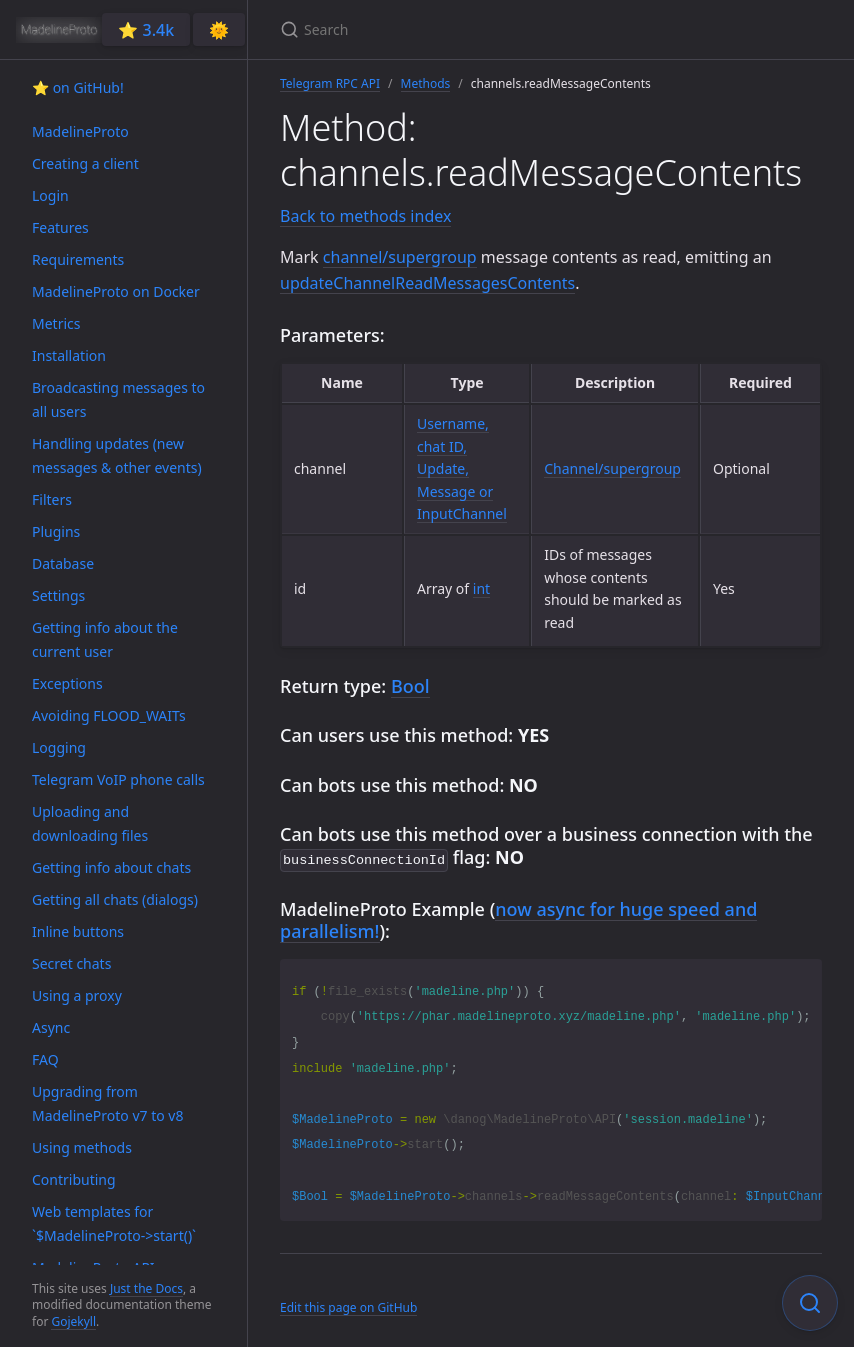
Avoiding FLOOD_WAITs (109, 715)
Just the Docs (146, 1288)
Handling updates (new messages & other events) (117, 455)
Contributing (74, 1179)
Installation (69, 355)
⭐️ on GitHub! (78, 87)
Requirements (78, 259)
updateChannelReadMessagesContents (427, 283)
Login (50, 195)
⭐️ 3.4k (146, 30)
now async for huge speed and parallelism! (518, 918)
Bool (410, 686)
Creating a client (85, 163)
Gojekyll (73, 1321)
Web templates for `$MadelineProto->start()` (114, 1223)
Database (63, 563)
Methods (426, 83)
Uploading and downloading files (90, 823)
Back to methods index (365, 216)
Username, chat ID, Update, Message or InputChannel (462, 468)
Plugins (56, 531)
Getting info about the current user (105, 639)
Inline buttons (78, 931)
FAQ (45, 1059)
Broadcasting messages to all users (118, 399)
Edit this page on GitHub (348, 1305)
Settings (58, 595)
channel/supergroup (400, 257)
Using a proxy (77, 995)
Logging (59, 747)
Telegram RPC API (330, 83)
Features (60, 227)
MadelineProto (80, 131)
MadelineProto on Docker (116, 291)
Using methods (82, 1147)
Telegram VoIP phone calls (118, 779)
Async (51, 1027)
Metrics (56, 323)
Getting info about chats (111, 867)
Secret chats (71, 963)
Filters (52, 499)
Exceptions (67, 683)
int (481, 588)
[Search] (516, 29)
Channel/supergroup (612, 468)
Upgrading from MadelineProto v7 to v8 (107, 1103)
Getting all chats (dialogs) (115, 899)
